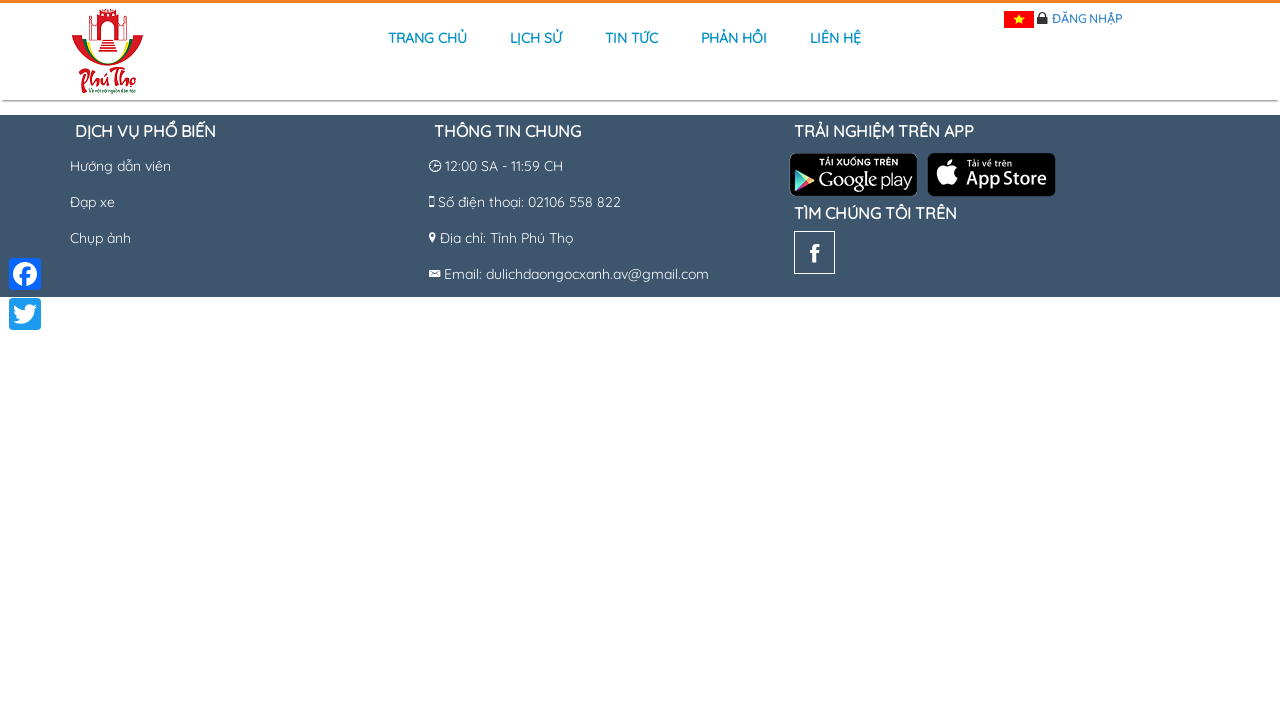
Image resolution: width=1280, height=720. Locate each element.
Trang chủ (427, 38)
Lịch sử (536, 38)
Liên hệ (835, 38)
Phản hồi (734, 38)
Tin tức (631, 38)
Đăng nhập (1087, 18)
